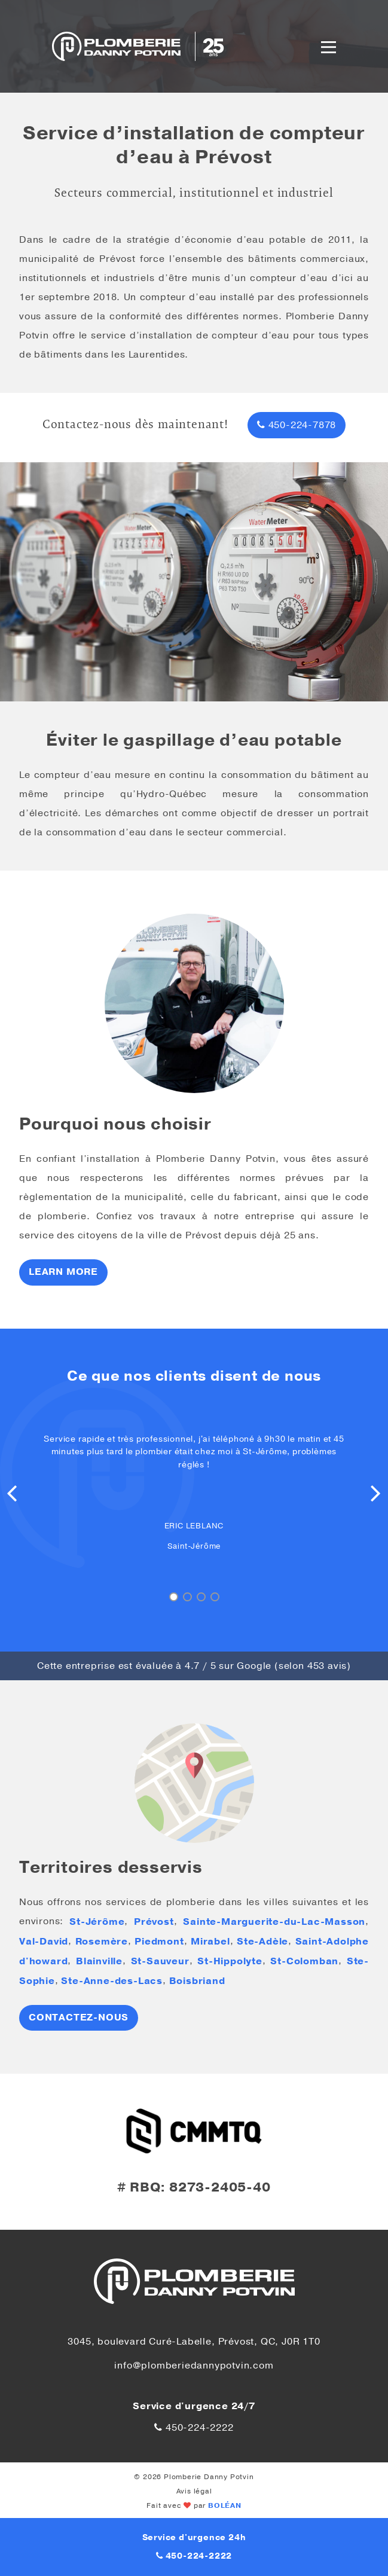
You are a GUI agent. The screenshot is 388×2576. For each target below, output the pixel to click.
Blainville (99, 1961)
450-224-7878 (296, 425)
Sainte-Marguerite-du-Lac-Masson (274, 1921)
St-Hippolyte (229, 1961)
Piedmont (159, 1941)
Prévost (154, 1921)
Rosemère (101, 1941)
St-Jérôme (96, 1921)
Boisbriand (197, 1981)
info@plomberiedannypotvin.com (193, 2365)
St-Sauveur (160, 1961)
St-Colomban (304, 1961)
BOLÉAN (225, 2505)
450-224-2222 (193, 2428)
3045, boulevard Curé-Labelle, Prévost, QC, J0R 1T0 (194, 2342)
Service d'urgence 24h (194, 2538)
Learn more (63, 1271)
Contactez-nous (79, 2017)
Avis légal (194, 2491)
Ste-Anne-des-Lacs (112, 1981)
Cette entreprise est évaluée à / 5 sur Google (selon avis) (194, 1665)
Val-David (43, 1941)
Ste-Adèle (262, 1941)
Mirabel (210, 1941)
